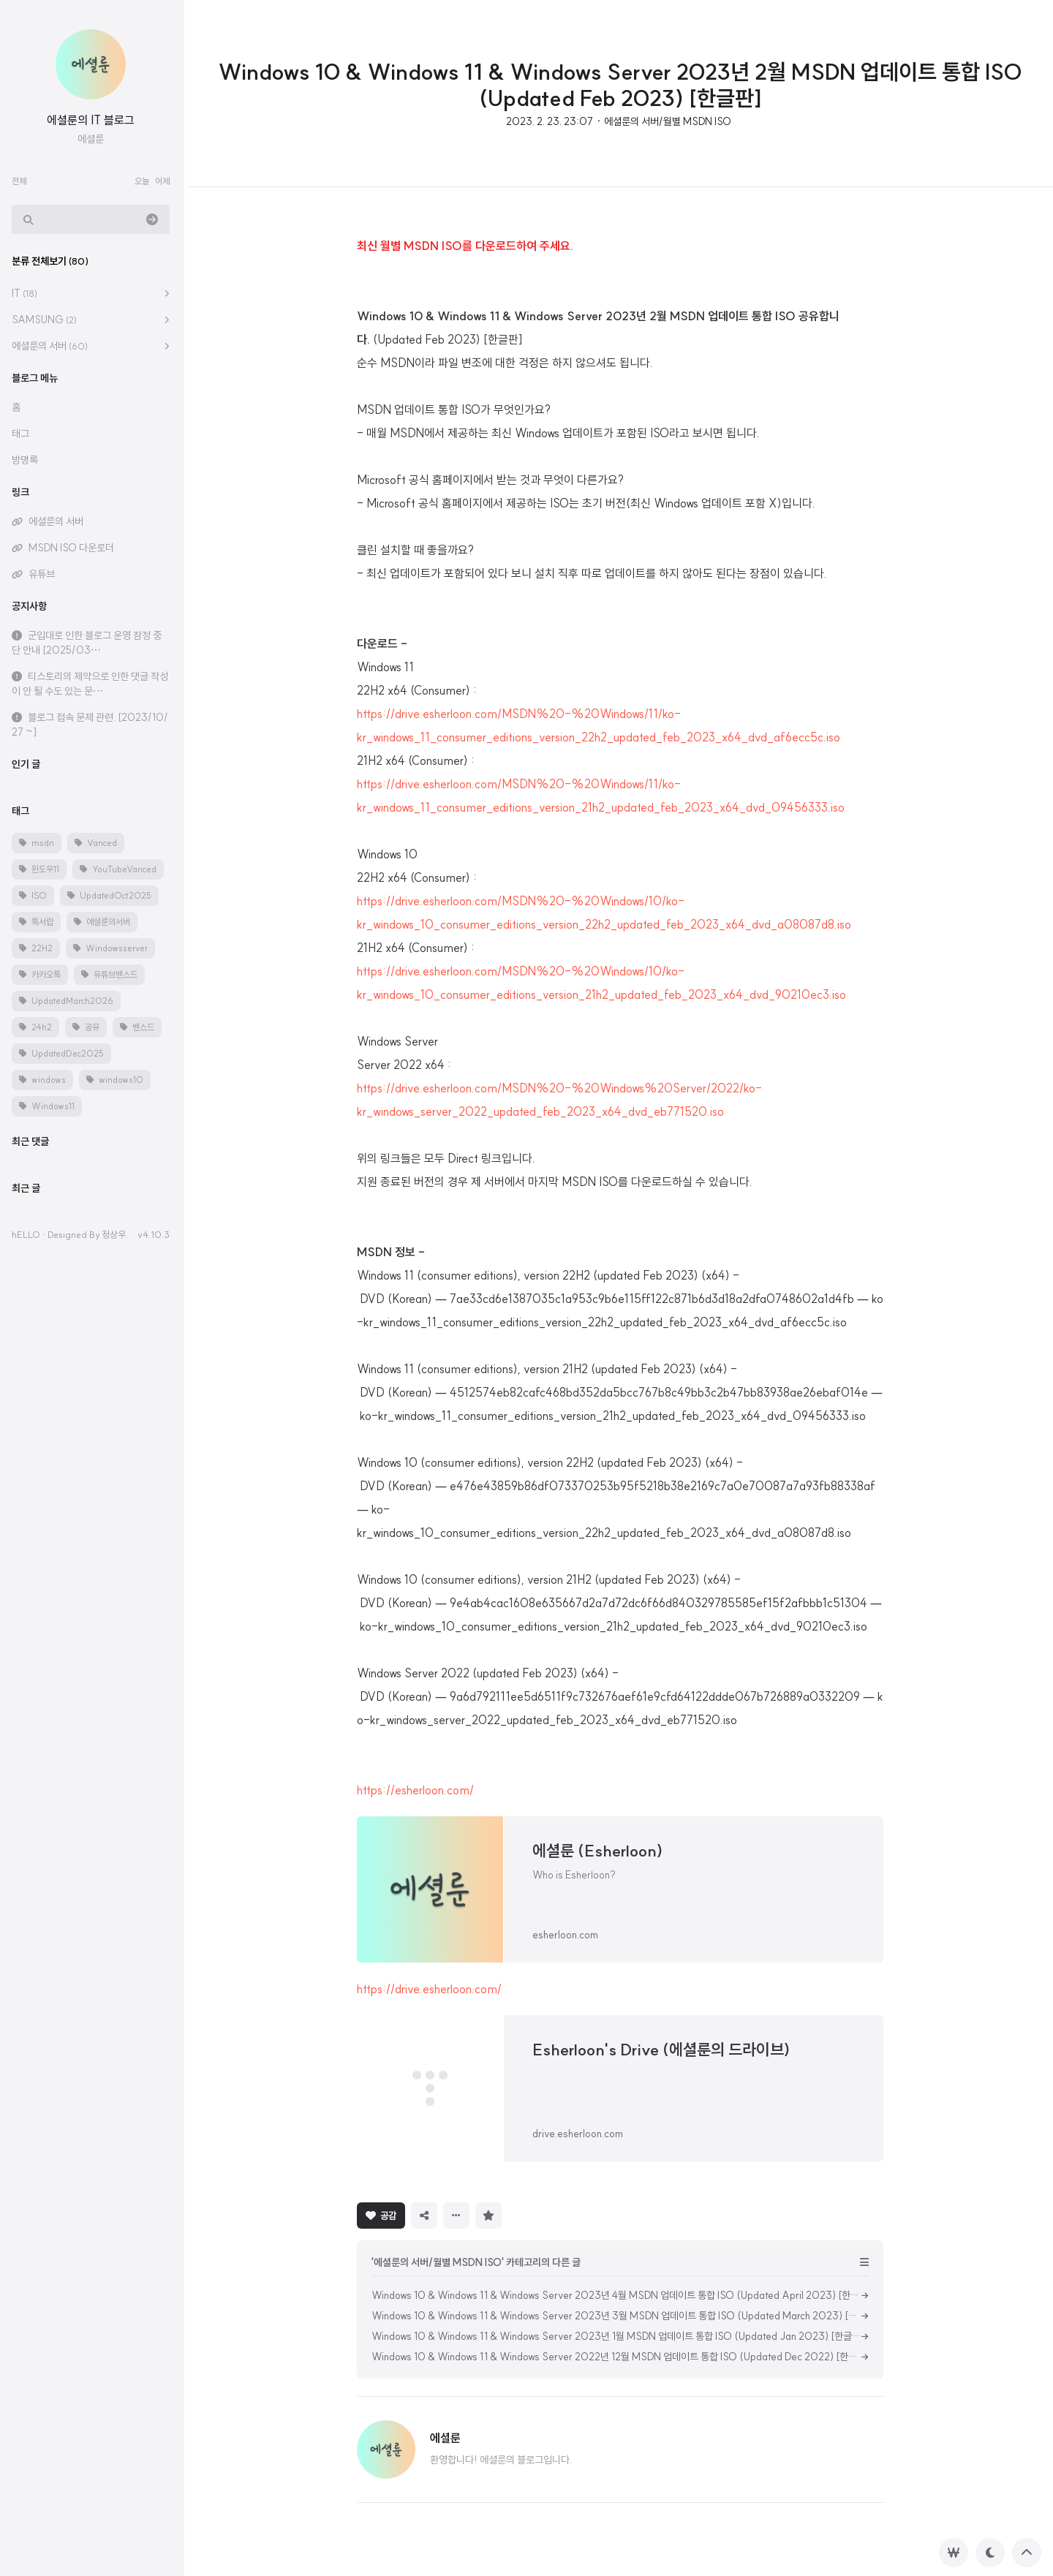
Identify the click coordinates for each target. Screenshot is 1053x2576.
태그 (23, 433)
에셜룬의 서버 (53, 345)
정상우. (118, 1234)
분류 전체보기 (53, 261)
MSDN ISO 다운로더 (74, 547)
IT (27, 293)
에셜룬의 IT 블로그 (93, 120)
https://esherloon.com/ (415, 1790)
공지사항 (32, 606)
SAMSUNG (47, 319)
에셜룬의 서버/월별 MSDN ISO (667, 121)
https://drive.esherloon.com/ (429, 1989)
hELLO (29, 1234)
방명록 (28, 460)
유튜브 (44, 574)
